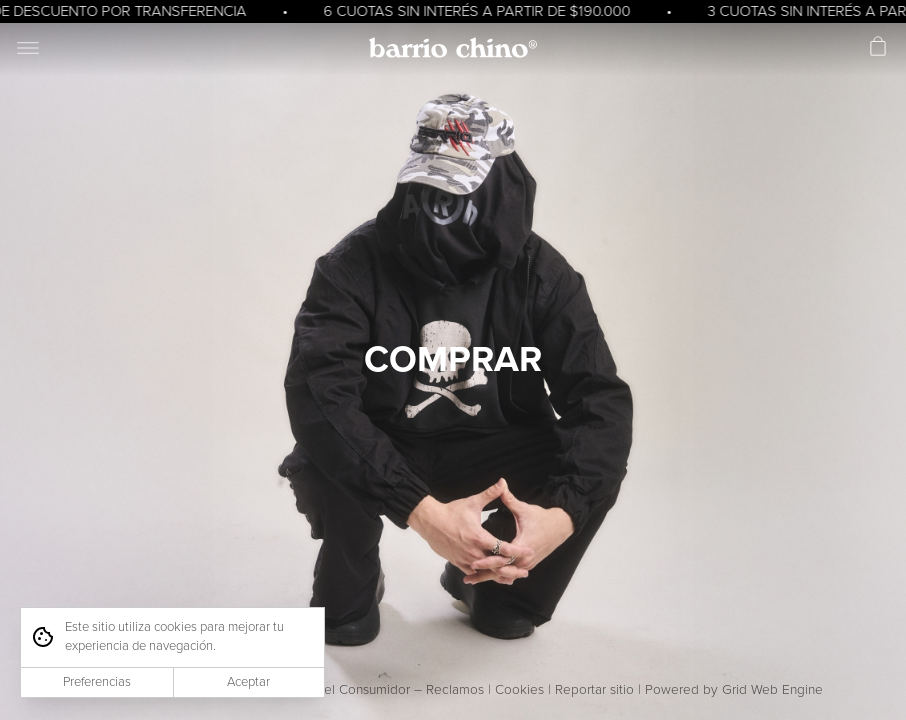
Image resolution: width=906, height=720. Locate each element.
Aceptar (248, 682)
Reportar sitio (594, 690)
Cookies (519, 690)
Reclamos (455, 690)
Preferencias (97, 682)
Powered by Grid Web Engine (734, 690)
